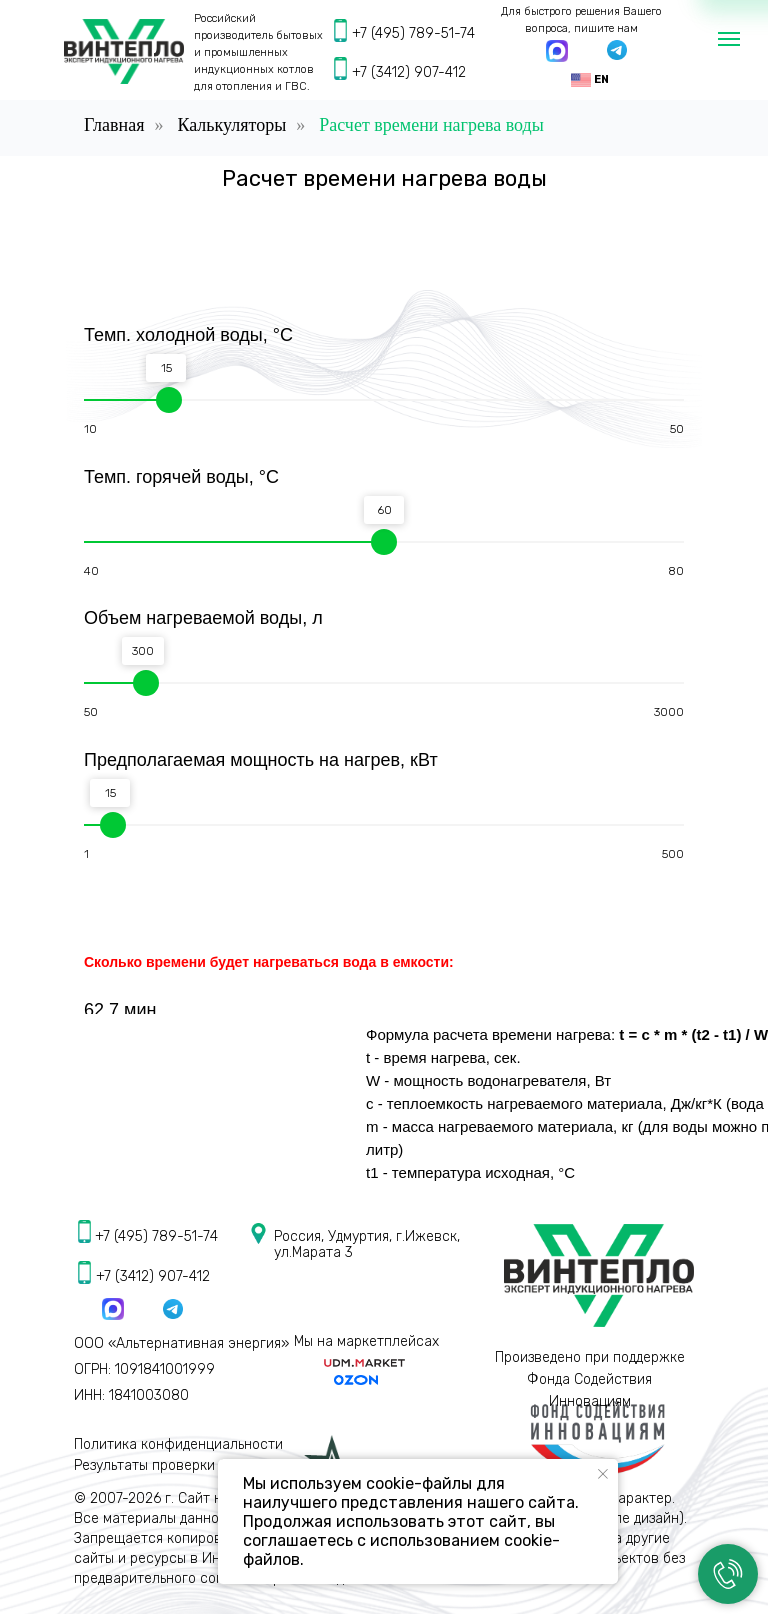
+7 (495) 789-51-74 (413, 33)
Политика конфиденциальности (178, 1444)
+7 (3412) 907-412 (409, 72)
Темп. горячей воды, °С (181, 477)
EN (601, 79)
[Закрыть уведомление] (603, 1474)
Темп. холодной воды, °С (188, 335)
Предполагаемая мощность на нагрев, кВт (261, 760)
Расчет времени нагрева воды (431, 125)
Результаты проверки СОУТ (163, 1465)
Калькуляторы (231, 125)
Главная (114, 125)
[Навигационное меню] (729, 39)
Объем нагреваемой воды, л (203, 618)
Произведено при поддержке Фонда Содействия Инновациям (590, 1379)
